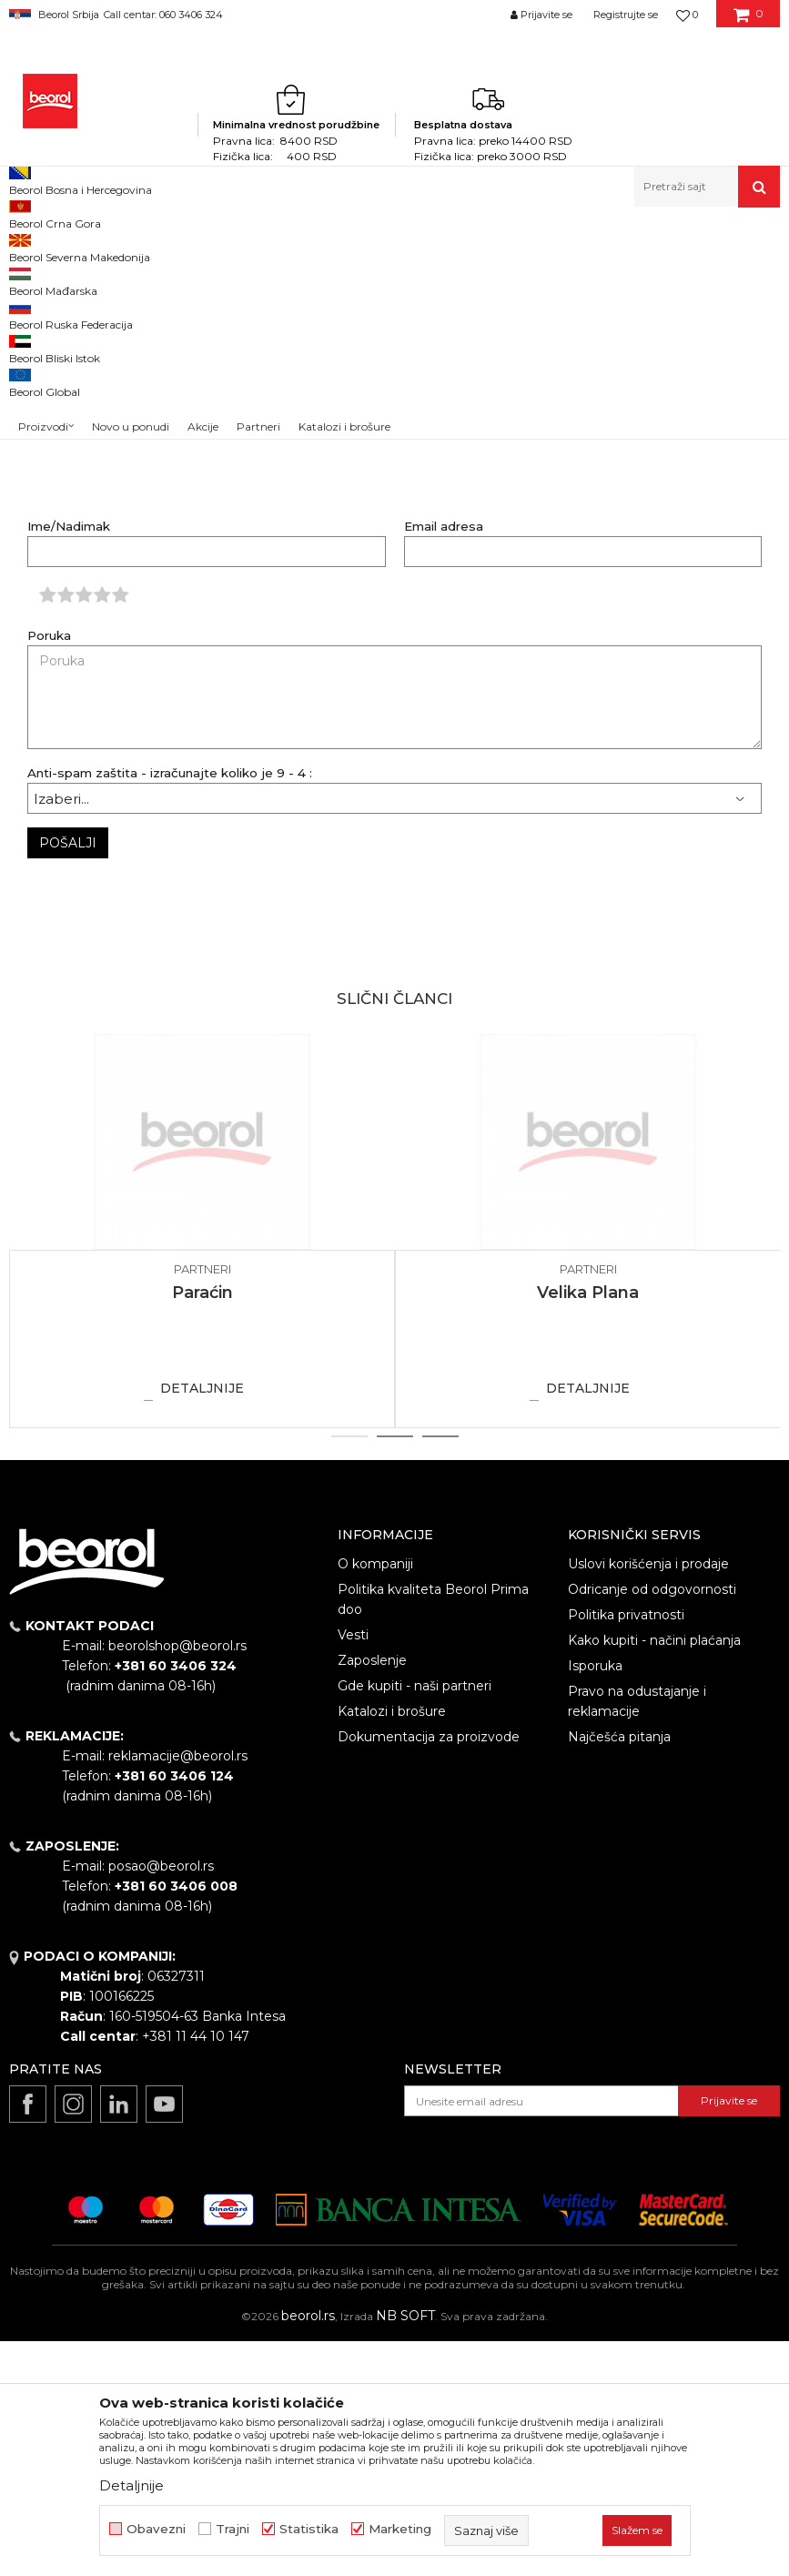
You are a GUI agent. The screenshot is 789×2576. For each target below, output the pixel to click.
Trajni (232, 2529)
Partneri (95, 246)
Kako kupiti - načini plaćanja (654, 1875)
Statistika (309, 2529)
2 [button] (394, 1671)
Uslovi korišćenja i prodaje (648, 1798)
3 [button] (440, 1671)
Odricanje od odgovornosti (652, 1824)
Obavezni (156, 2529)
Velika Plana (588, 1527)
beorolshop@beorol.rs (177, 1880)
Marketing (400, 2529)
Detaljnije (202, 1623)
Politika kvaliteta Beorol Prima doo (433, 1834)
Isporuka (595, 1900)
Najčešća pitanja (619, 1971)
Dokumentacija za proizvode (429, 1971)
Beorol (44, 246)
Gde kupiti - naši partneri (414, 1920)
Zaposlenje (372, 1895)
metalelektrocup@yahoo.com (558, 491)
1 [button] (349, 1671)
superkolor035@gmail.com (546, 408)
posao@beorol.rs (161, 2101)
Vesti (353, 1869)
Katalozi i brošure (392, 1946)
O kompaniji (375, 1798)
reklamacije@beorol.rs (178, 1991)
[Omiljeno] (687, 14)
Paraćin (202, 1527)
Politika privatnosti (626, 1849)
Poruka (49, 870)
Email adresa (443, 761)
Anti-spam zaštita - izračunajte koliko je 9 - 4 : (169, 1008)
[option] (202, 1466)
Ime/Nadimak (68, 761)
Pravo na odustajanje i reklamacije (637, 1936)
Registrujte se (625, 14)
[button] (707, 187)
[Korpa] (748, 21)
